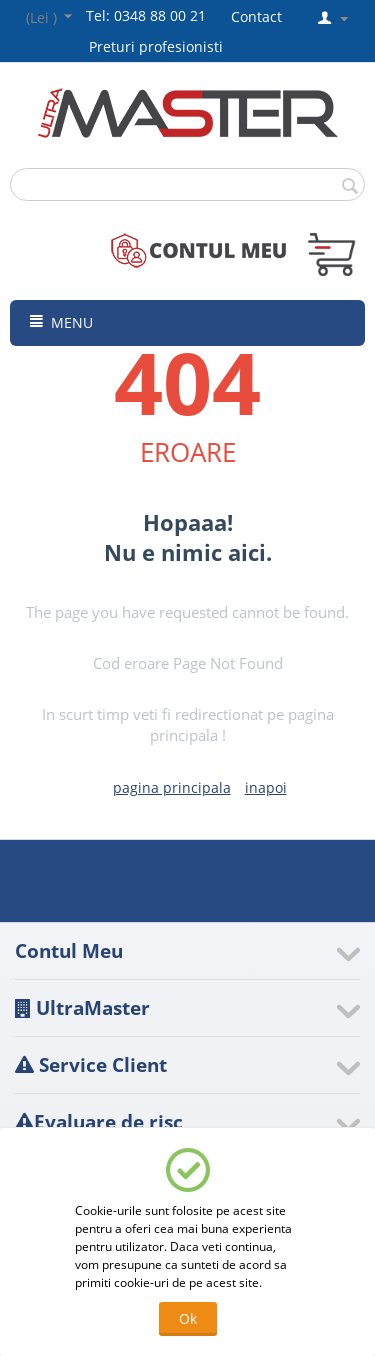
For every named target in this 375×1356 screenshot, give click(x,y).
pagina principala (172, 787)
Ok (188, 1318)
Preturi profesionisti (160, 46)
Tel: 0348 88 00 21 (146, 15)
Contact (256, 16)
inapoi (266, 787)
